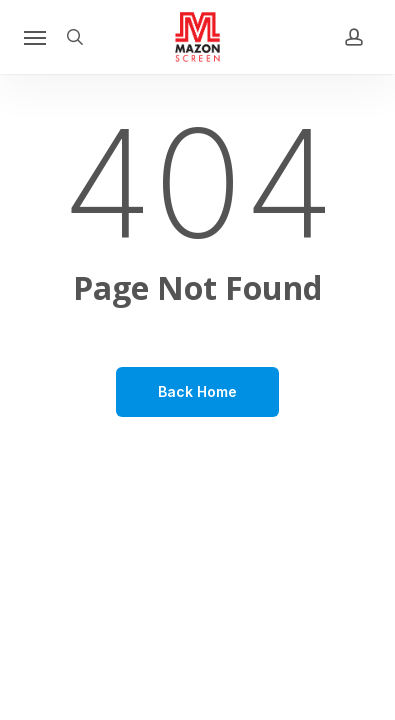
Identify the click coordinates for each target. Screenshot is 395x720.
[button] (35, 37)
